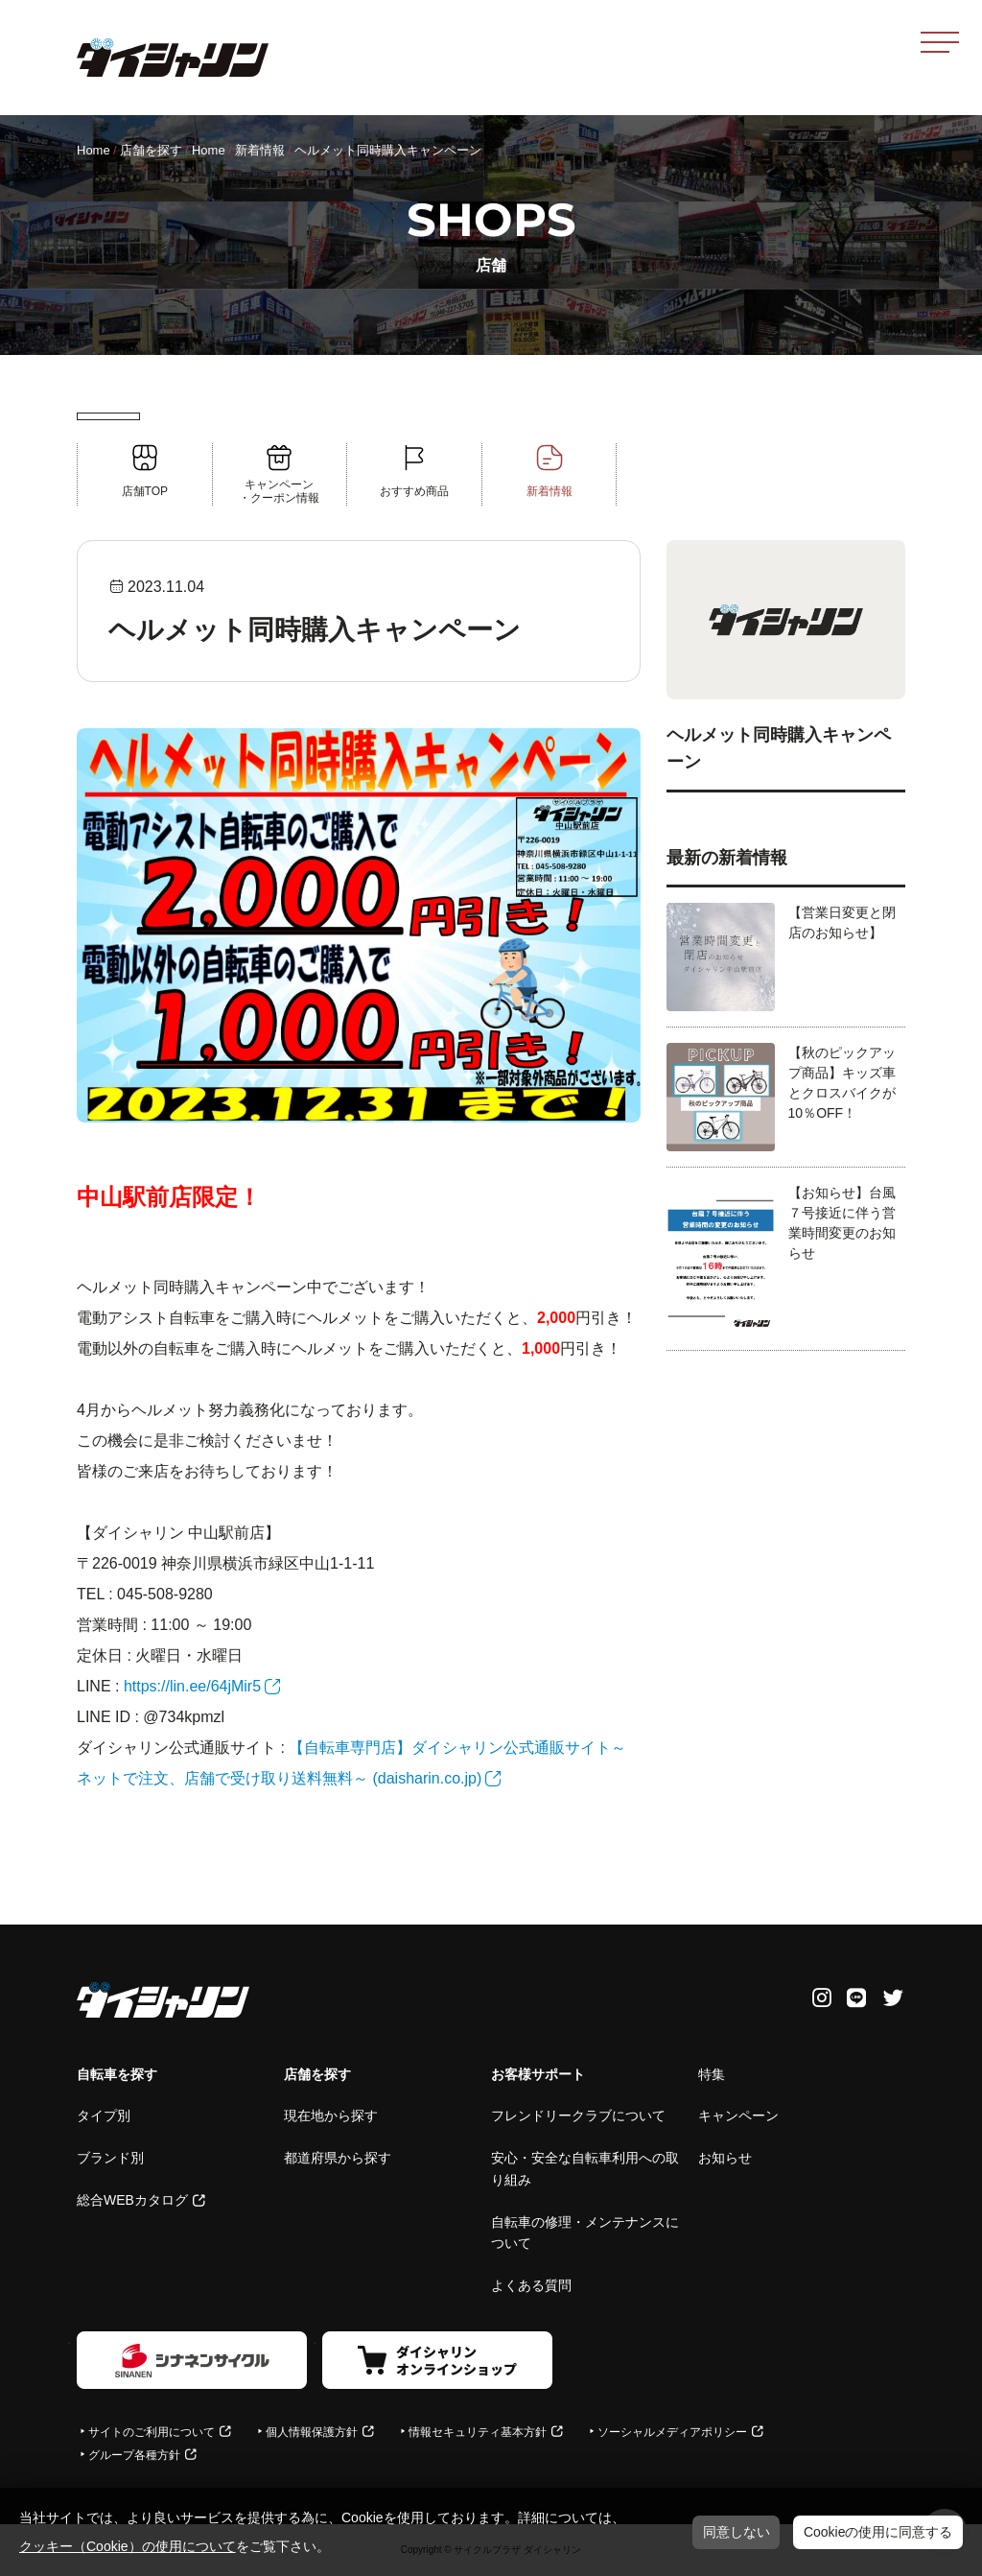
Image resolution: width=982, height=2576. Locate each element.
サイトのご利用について (151, 2432)
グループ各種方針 (134, 2455)
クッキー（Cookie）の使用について (127, 2546)
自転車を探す (117, 2074)
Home (93, 150)
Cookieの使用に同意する (878, 2532)
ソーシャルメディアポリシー (672, 2432)
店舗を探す (151, 150)
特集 (711, 2074)
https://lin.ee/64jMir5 (192, 1686)
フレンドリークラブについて (578, 2115)
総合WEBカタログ (132, 2200)
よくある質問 (531, 2285)
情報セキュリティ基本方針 (478, 2432)
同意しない (736, 2532)
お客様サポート (538, 2074)
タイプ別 (103, 2115)
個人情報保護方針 (312, 2432)
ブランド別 (110, 2157)
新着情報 (260, 150)
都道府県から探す (337, 2157)
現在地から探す (331, 2115)
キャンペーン (738, 2115)
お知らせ (725, 2157)
